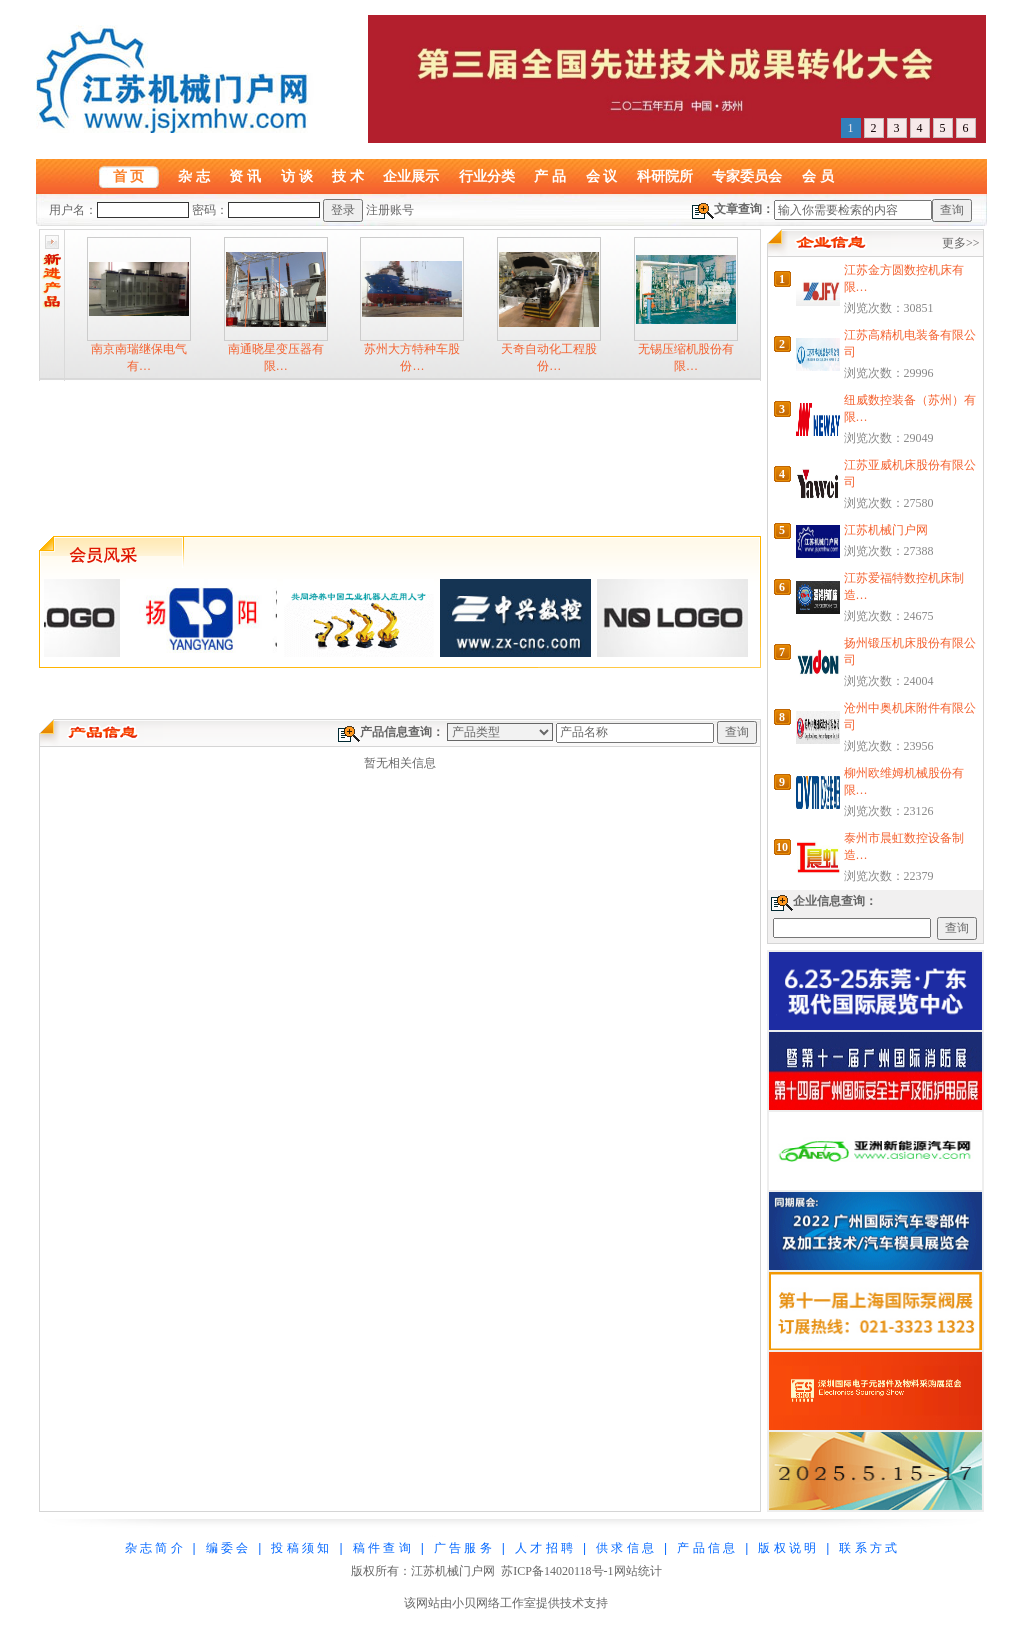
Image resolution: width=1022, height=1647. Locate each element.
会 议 (602, 176)
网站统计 (638, 1571)
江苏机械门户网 (886, 530)
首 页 (129, 176)
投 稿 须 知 (300, 1548)
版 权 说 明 (787, 1548)
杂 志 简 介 (154, 1548)
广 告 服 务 (463, 1548)
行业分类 (487, 176)
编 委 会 (227, 1548)
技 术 (348, 176)
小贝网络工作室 (494, 1603)
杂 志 (194, 176)
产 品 (550, 176)
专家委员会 (747, 176)
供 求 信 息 (625, 1548)
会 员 (818, 176)
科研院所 (665, 176)
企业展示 (411, 176)
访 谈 (297, 176)
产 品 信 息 (706, 1548)
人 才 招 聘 (544, 1548)
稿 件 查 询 (382, 1548)
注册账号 (390, 210)
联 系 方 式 (868, 1548)
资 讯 (245, 176)
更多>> (961, 243)
